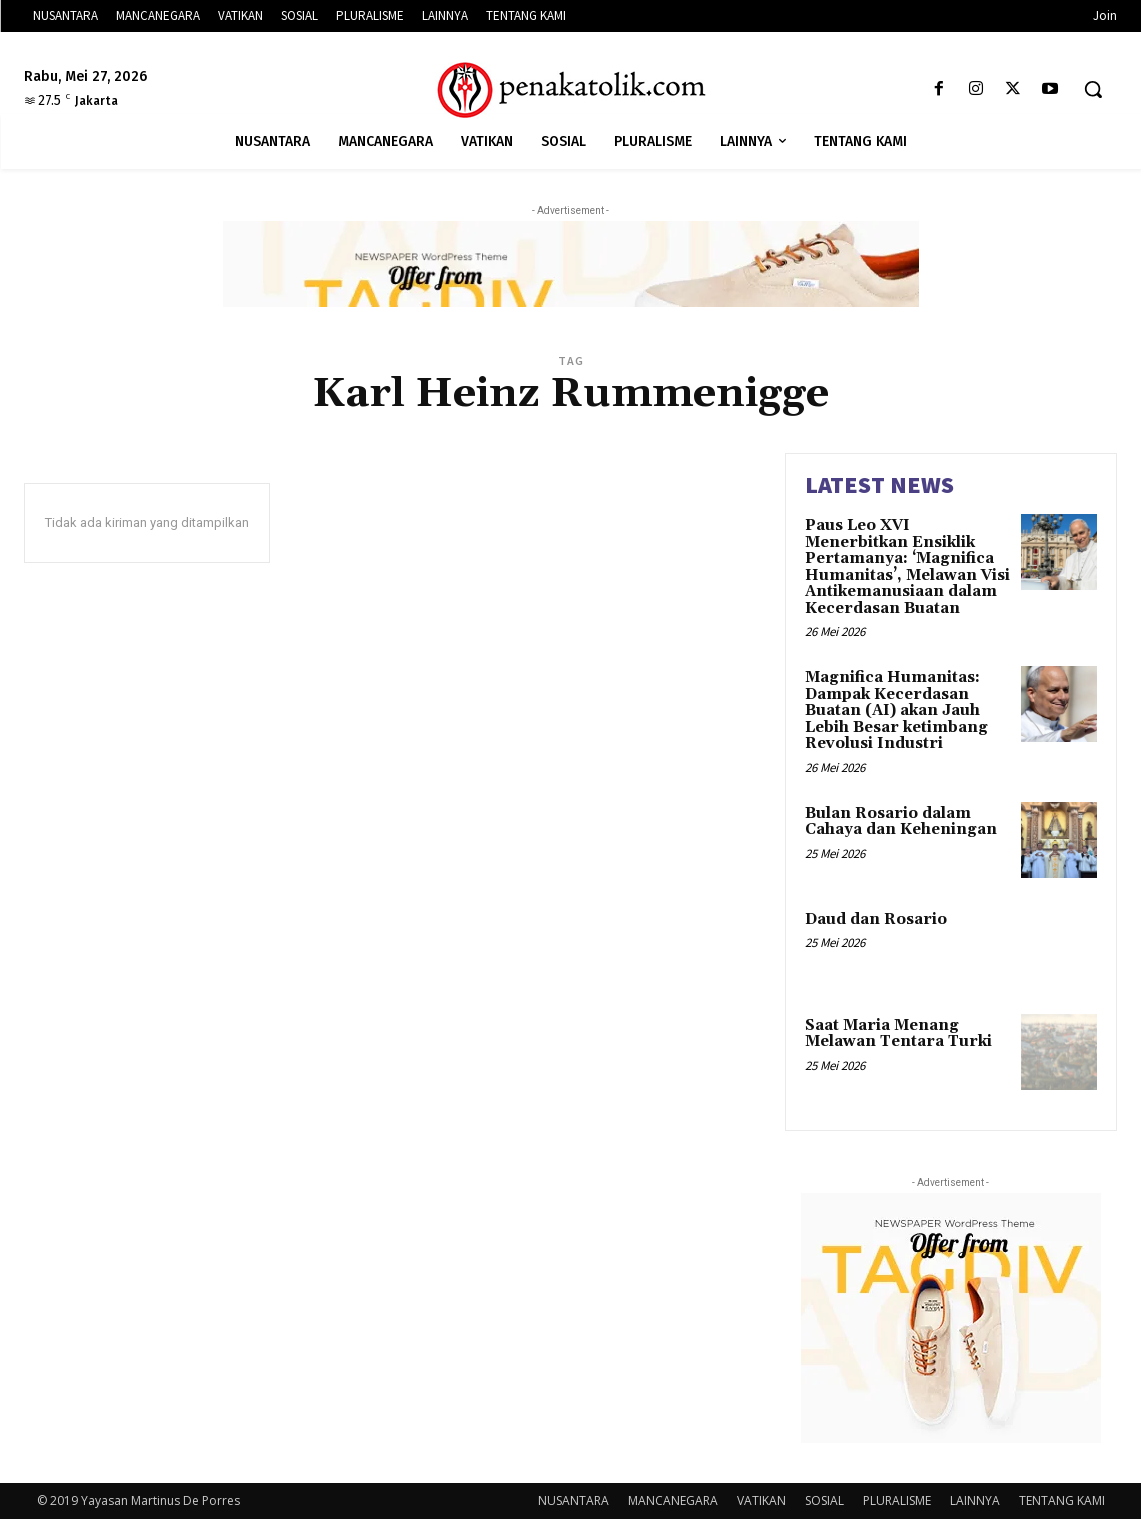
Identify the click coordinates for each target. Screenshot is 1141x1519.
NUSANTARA (573, 1500)
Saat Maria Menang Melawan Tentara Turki (898, 1034)
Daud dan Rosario (876, 919)
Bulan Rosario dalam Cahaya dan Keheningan (901, 822)
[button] (1093, 89)
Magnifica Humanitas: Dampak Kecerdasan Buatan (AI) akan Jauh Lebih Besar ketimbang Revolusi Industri (896, 710)
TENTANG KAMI (1062, 1500)
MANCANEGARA (673, 1500)
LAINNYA (975, 1500)
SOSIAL (824, 1500)
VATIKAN (761, 1500)
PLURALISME (897, 1500)
